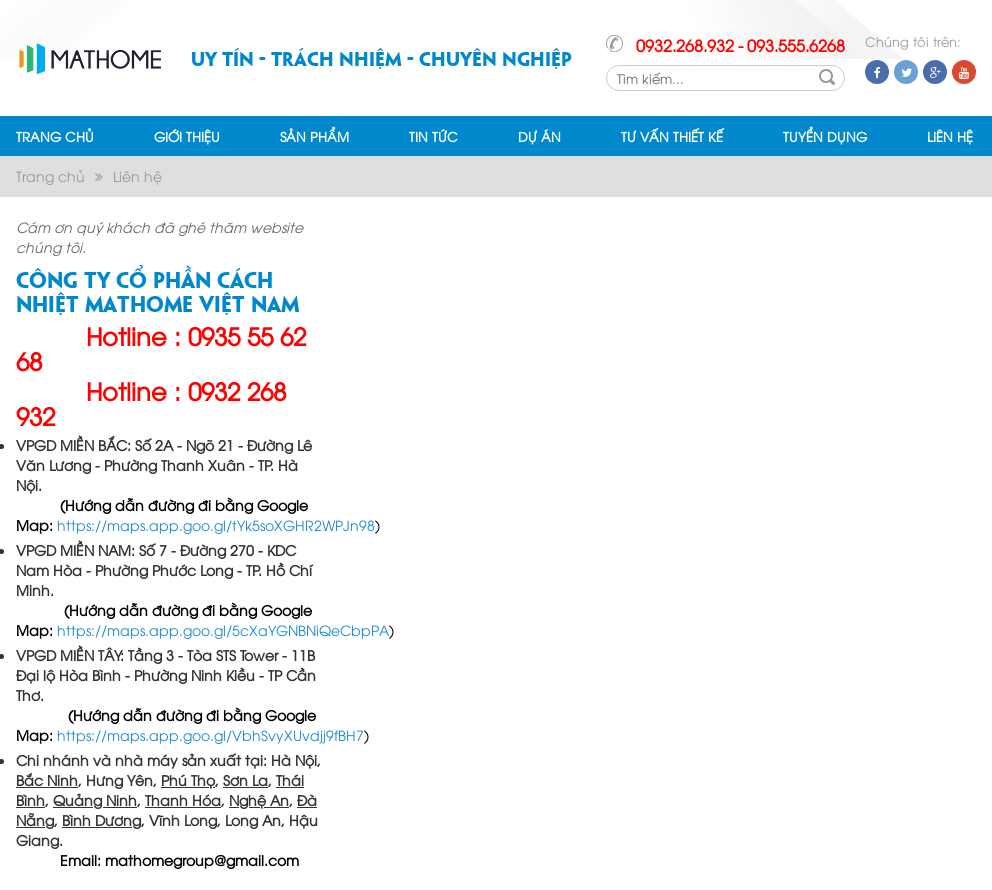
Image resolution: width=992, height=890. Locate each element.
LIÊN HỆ (950, 136)
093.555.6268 (796, 45)
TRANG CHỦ (55, 136)
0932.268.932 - (689, 45)
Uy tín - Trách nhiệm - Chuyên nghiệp (381, 57)
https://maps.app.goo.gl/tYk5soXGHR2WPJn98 (216, 524)
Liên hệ (137, 175)
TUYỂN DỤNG (825, 136)
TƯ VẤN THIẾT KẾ (672, 136)
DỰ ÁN (539, 136)
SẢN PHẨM (314, 136)
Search (827, 77)
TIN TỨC (433, 136)
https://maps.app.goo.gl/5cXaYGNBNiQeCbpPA (223, 629)
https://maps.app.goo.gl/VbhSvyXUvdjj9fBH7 (210, 734)
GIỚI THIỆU (187, 136)
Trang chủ (50, 175)
